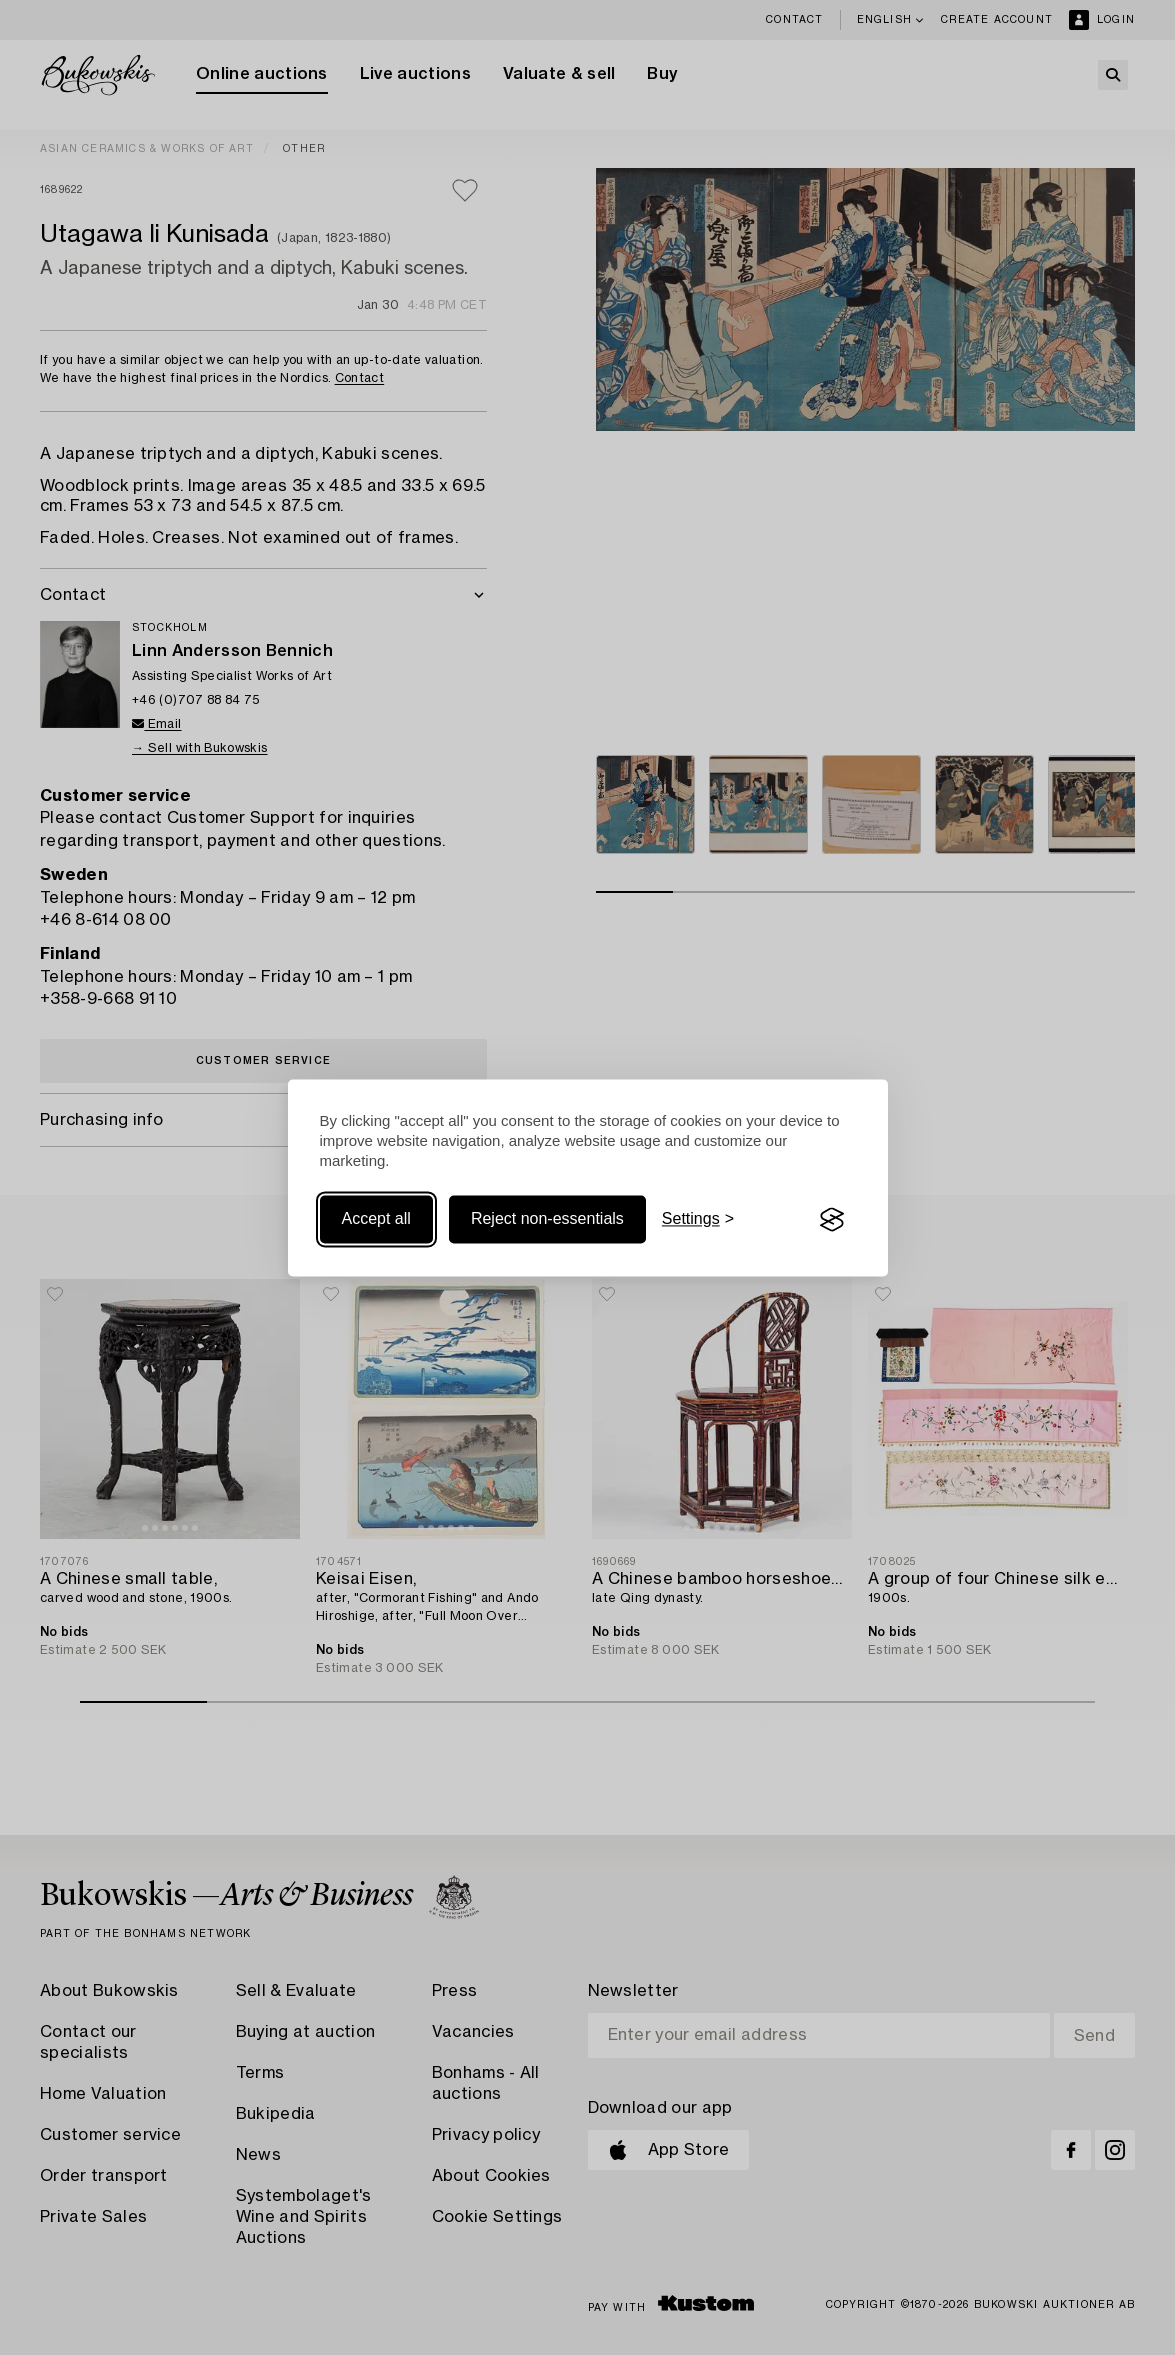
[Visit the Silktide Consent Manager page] (832, 1220)
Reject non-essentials (547, 1219)
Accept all (376, 1219)
